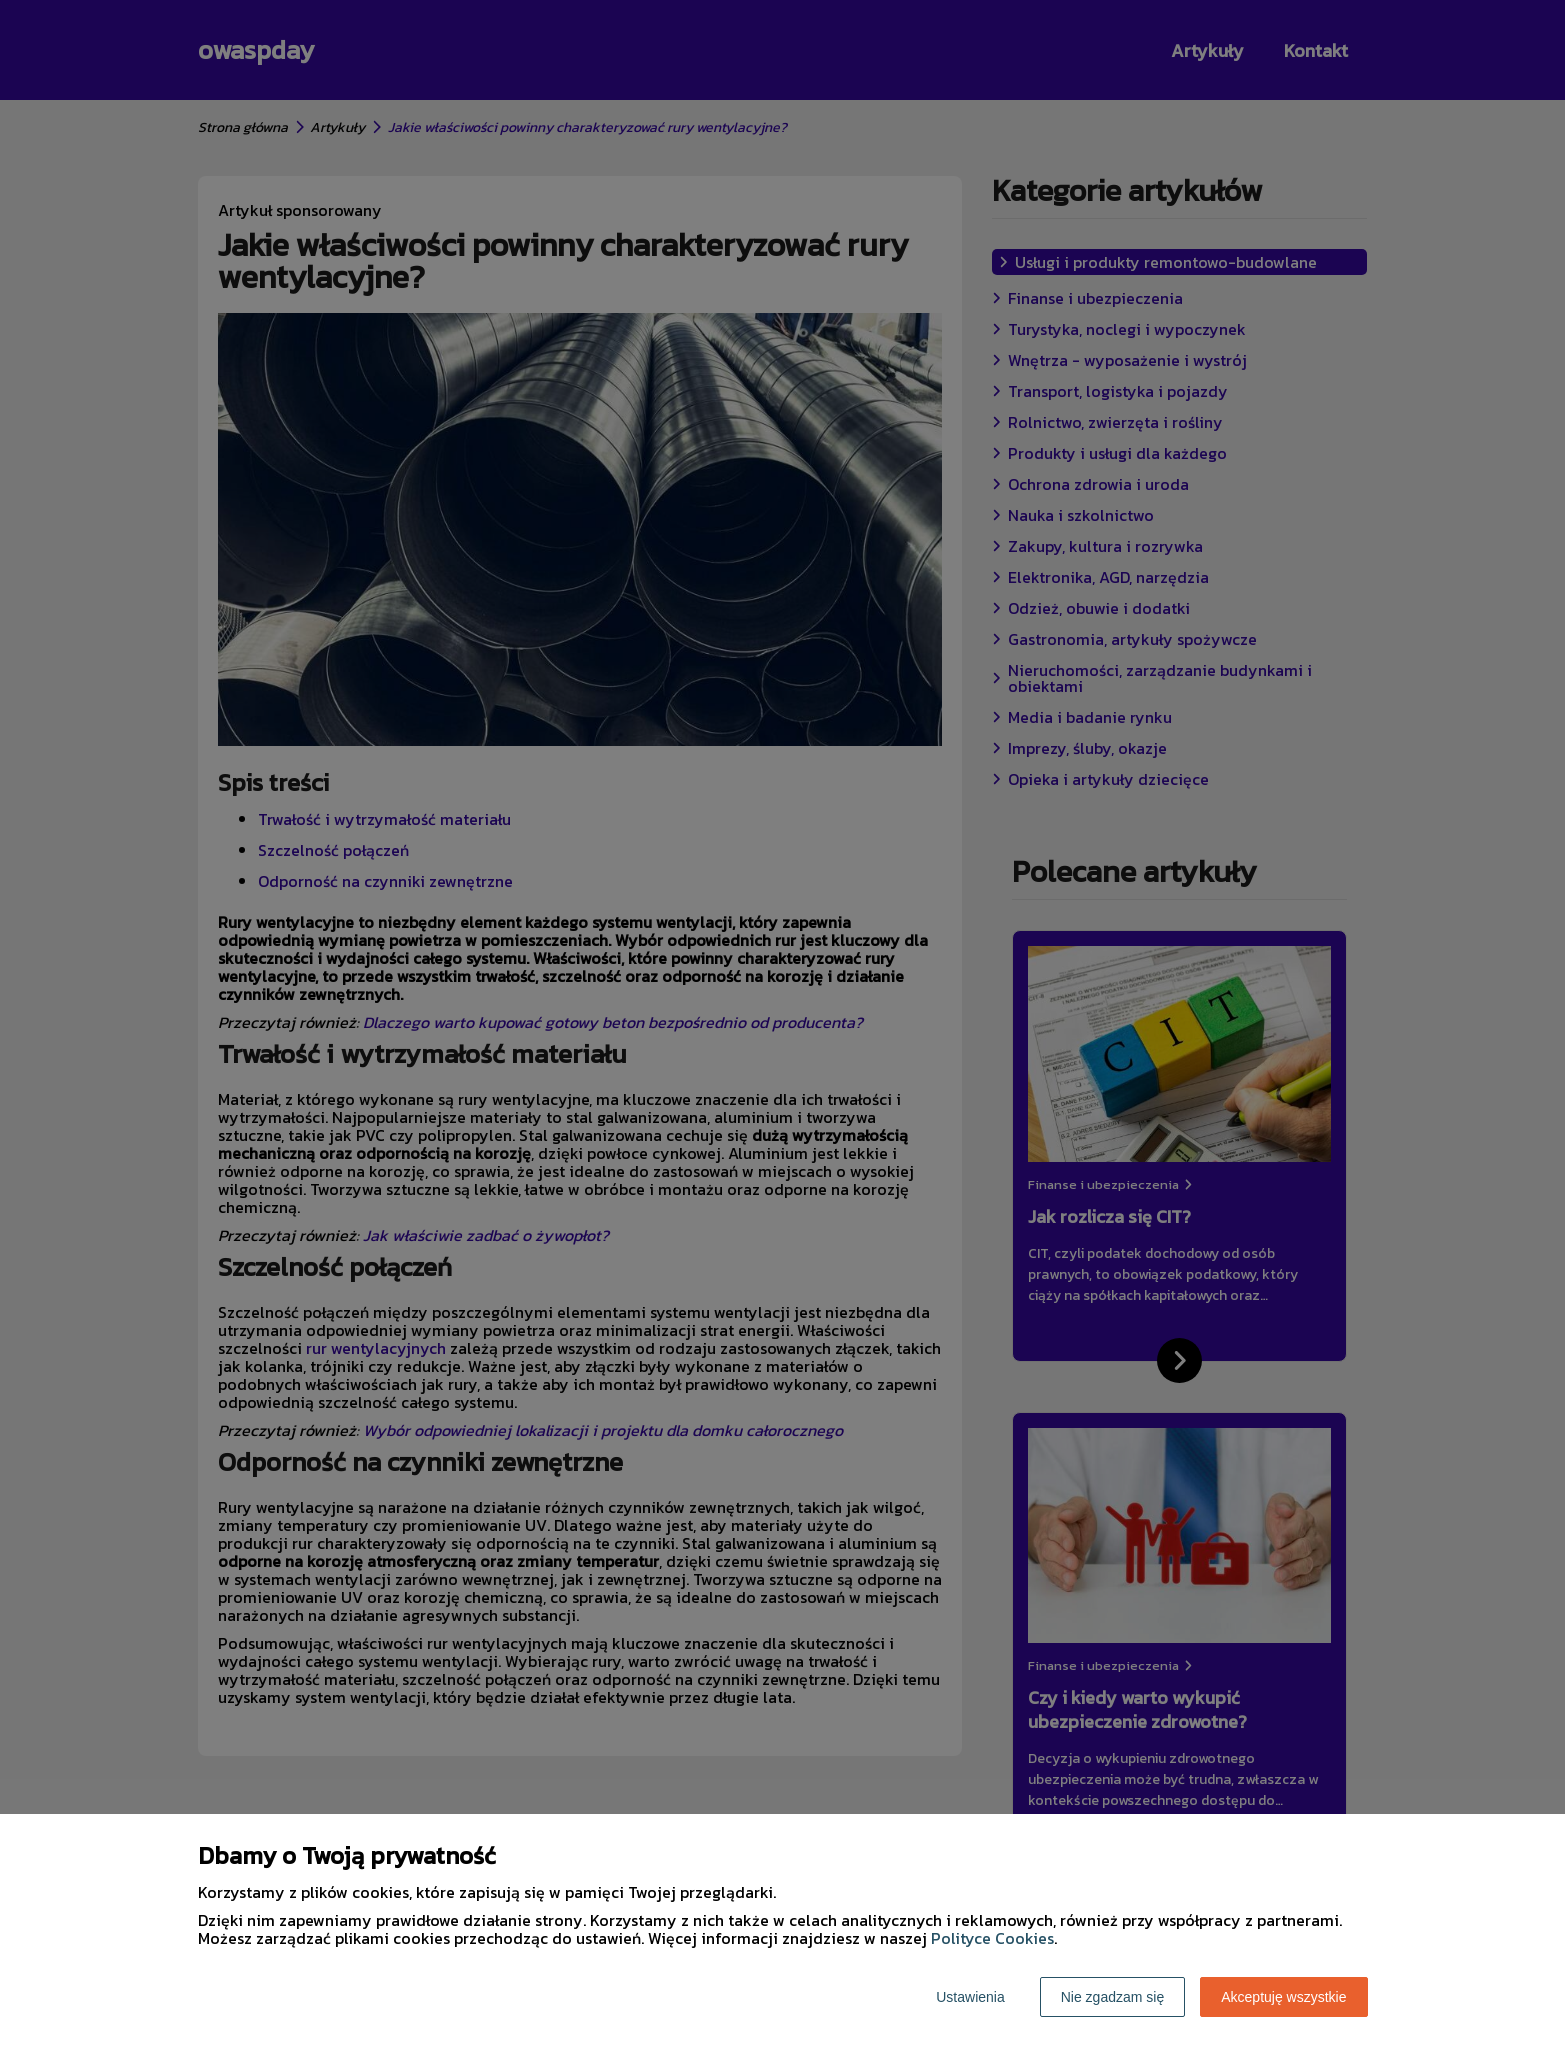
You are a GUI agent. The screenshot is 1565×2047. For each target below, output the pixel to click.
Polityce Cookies (992, 1938)
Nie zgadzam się (1113, 1997)
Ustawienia (970, 1997)
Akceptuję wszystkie (1283, 1997)
